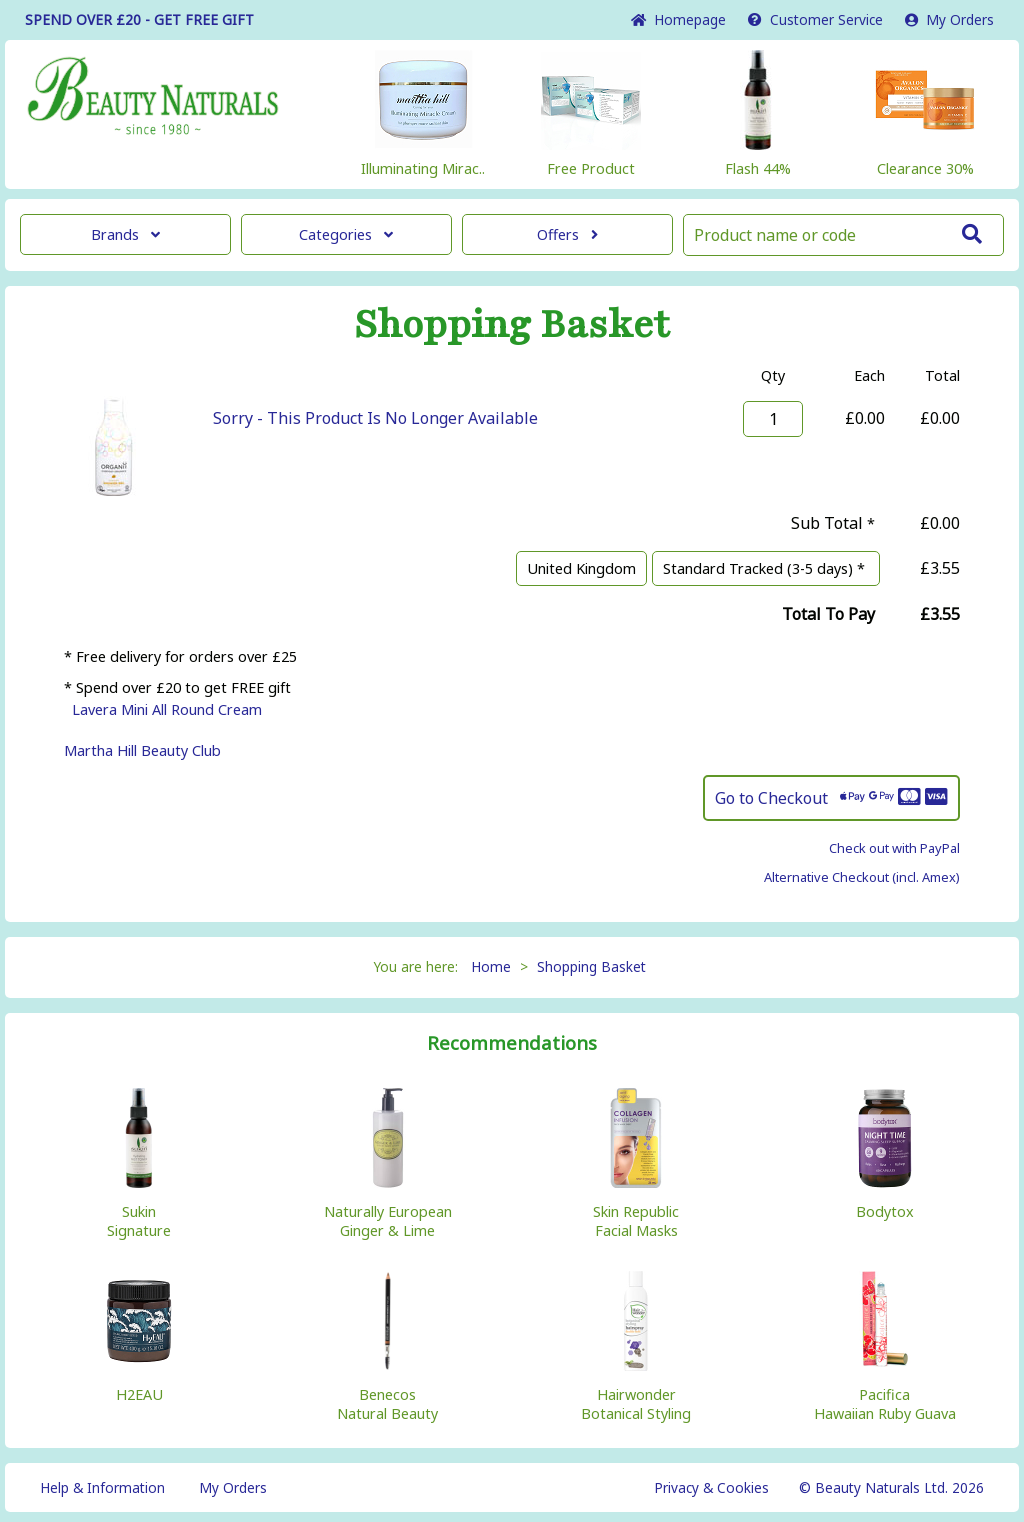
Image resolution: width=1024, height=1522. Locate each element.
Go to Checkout (831, 798)
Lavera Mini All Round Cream (167, 709)
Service (815, 19)
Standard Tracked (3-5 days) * (766, 568)
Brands (125, 234)
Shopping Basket (591, 966)
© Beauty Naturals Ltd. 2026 (891, 1487)
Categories (346, 234)
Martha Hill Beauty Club (142, 750)
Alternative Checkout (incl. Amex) (862, 877)
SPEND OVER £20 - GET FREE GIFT (139, 19)
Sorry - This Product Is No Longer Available (375, 418)
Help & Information (102, 1487)
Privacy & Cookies (711, 1487)
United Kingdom (581, 568)
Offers (567, 234)
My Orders (949, 19)
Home (678, 19)
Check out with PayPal (894, 848)
